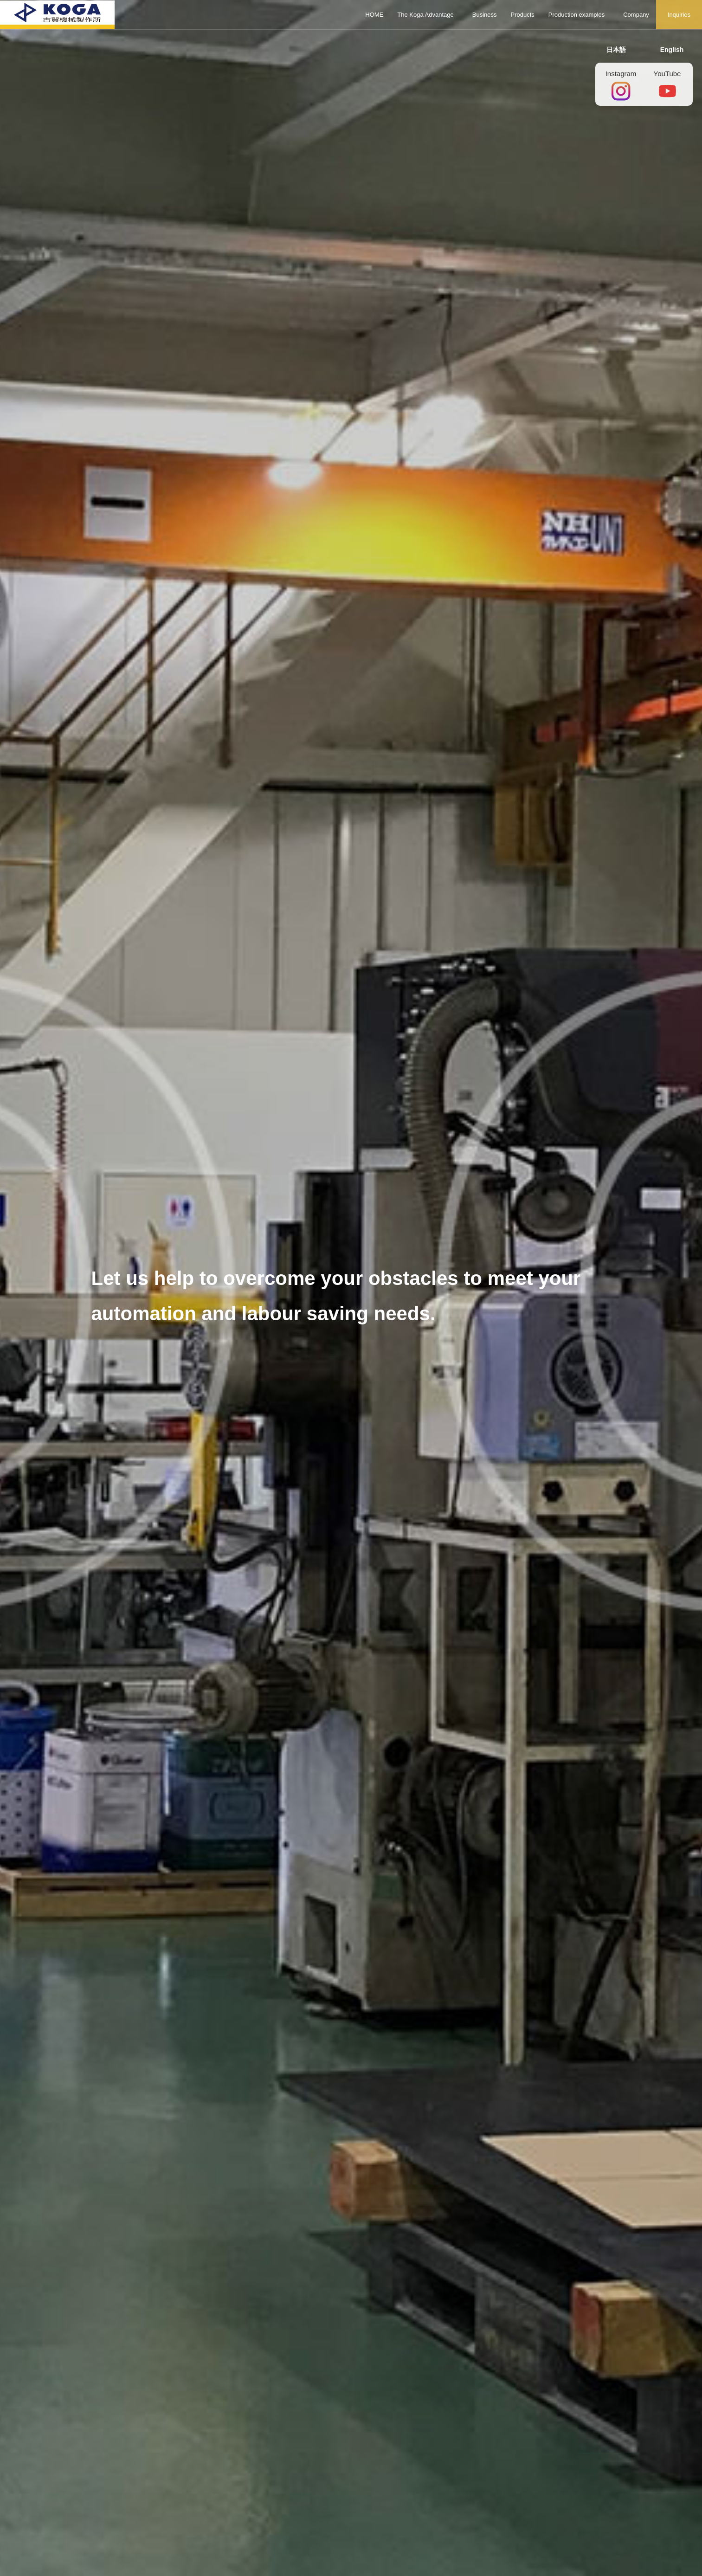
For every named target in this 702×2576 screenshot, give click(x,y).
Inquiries (679, 14)
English (672, 49)
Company (636, 14)
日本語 (616, 49)
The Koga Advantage (425, 14)
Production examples (576, 14)
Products (523, 14)
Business (484, 14)
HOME (374, 14)
